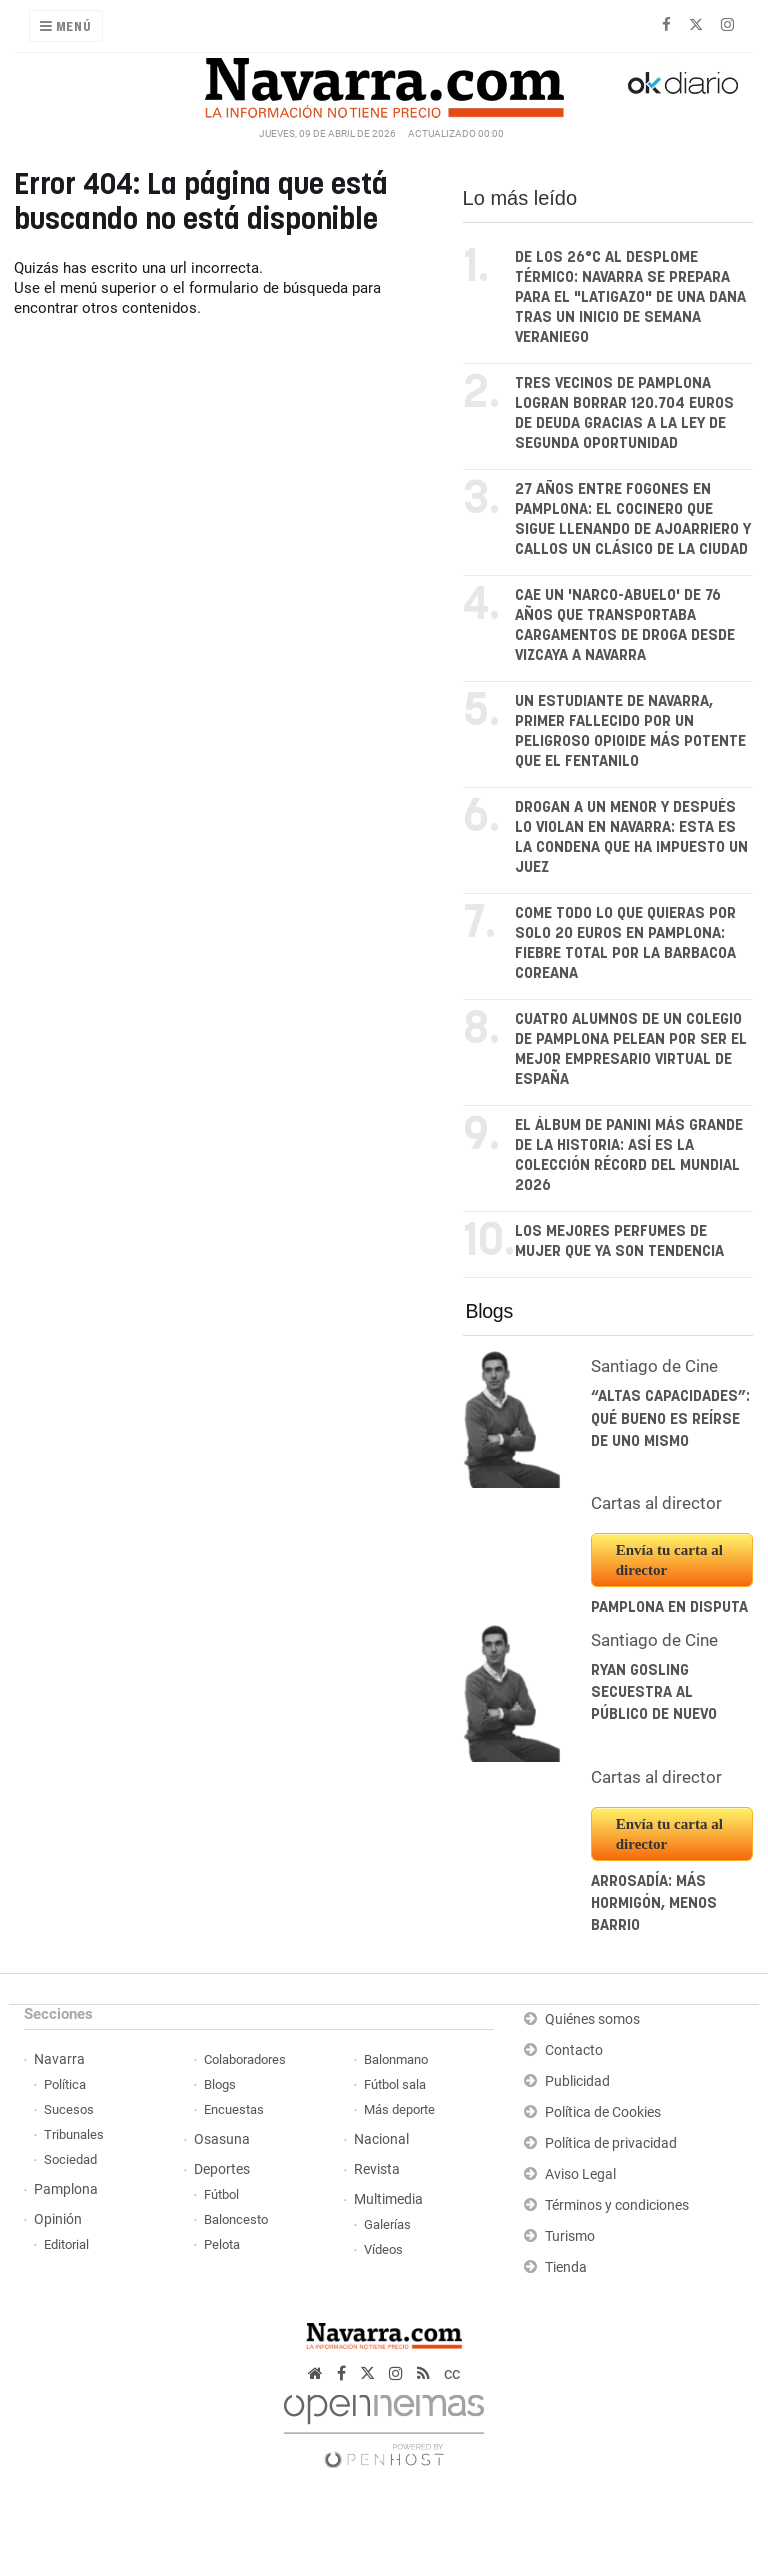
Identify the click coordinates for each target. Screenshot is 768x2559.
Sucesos (69, 2109)
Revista (377, 2169)
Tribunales (74, 2134)
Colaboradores (245, 2059)
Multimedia (388, 2199)
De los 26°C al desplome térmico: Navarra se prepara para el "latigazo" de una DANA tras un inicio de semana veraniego (630, 297)
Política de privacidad (611, 2143)
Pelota (222, 2244)
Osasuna (222, 2139)
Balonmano (396, 2059)
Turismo (570, 2236)
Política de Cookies (603, 2112)
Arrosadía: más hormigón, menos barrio (654, 1904)
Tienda (566, 2267)
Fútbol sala (395, 2084)
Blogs (489, 1311)
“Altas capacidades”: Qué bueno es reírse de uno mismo (670, 1419)
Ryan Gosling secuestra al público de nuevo (654, 1693)
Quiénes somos (592, 2019)
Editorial (66, 2244)
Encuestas (234, 2109)
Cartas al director (656, 1503)
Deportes (222, 2169)
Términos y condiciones (617, 2205)
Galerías (387, 2224)
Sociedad (70, 2159)
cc (452, 2373)
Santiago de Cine (654, 1366)
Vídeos (383, 2249)
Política (65, 2084)
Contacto (574, 2050)
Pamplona (66, 2189)
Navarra (59, 2059)
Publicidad (577, 2081)
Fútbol (221, 2194)
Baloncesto (236, 2219)
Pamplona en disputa (669, 1607)
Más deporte (399, 2109)
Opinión (58, 2219)
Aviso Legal (580, 2174)
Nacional (381, 2139)
